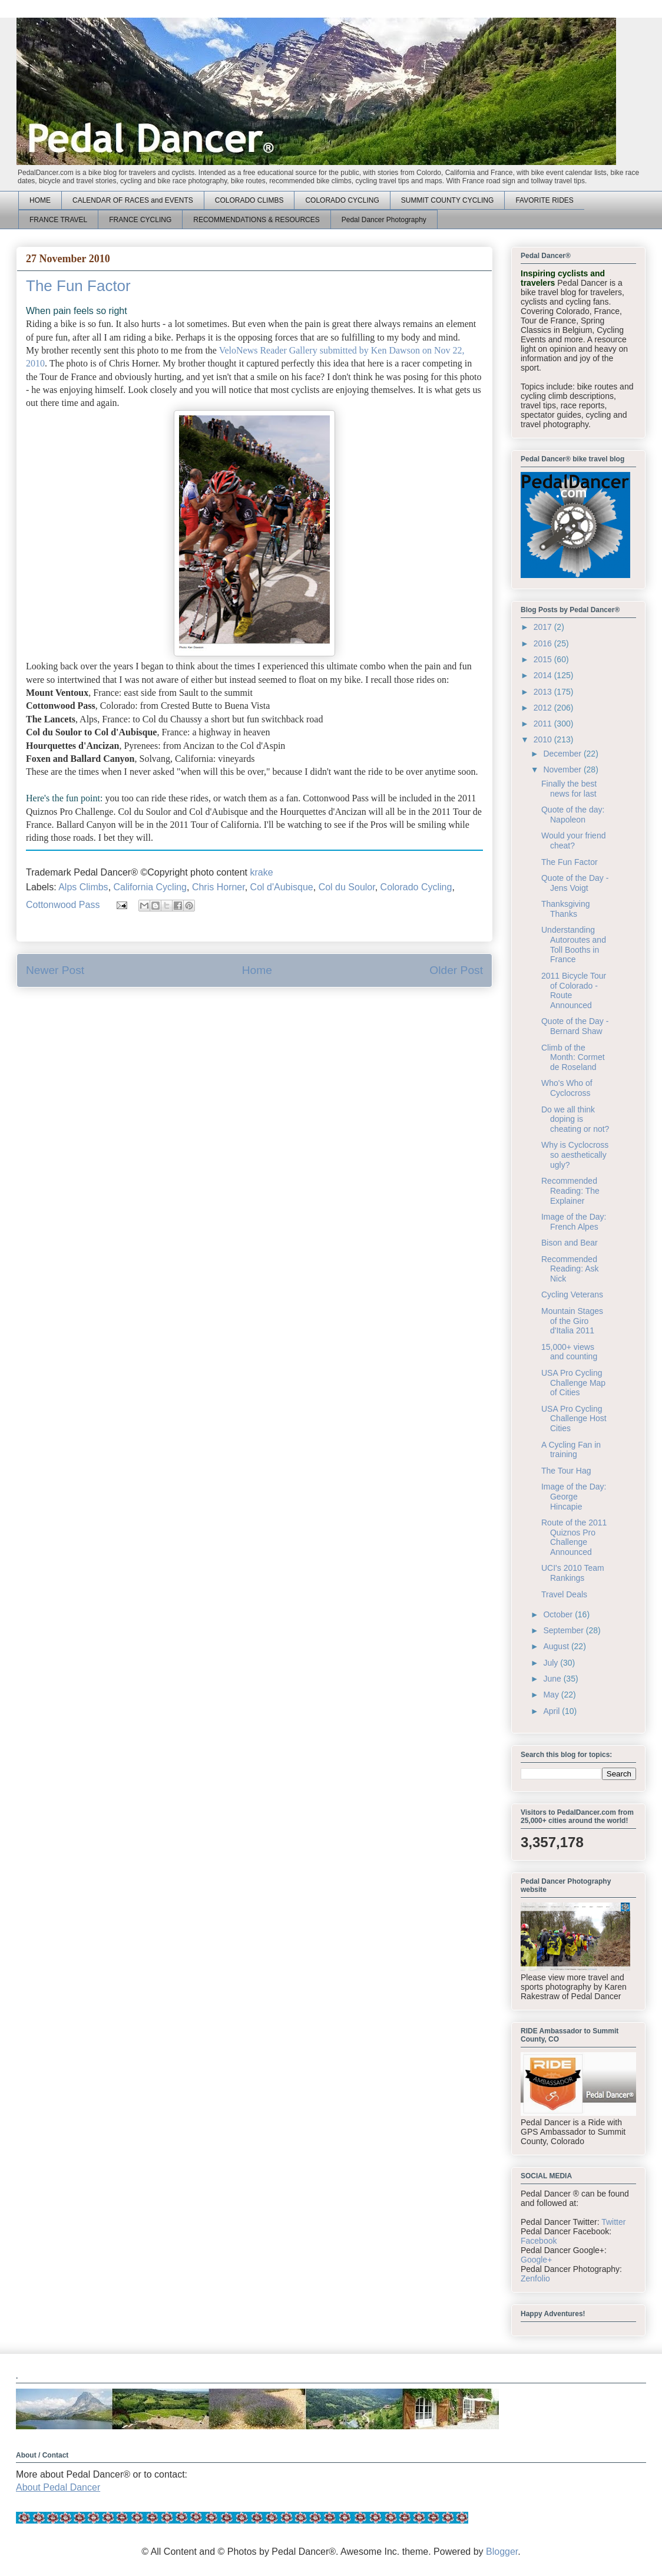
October (559, 1614)
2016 (544, 643)
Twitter (613, 2222)
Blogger (502, 2552)
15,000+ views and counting (569, 1352)
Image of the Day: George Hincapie (574, 1496)
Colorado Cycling (416, 887)
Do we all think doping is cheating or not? (575, 1119)
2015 (544, 659)
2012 (544, 707)
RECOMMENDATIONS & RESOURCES (256, 220)
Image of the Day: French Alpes (574, 1221)
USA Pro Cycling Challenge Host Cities (574, 1419)
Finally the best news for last (569, 788)
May (552, 1694)
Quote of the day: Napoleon (572, 814)
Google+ (536, 2259)
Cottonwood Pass (63, 905)
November (563, 769)
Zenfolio (535, 2278)
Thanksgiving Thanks (565, 909)
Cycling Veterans (572, 1294)
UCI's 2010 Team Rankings (572, 1573)
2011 (544, 723)
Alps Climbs (83, 887)
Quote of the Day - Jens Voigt (574, 883)
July (551, 1662)
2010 (544, 739)
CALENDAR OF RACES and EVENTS (132, 200)
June (553, 1678)
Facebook (539, 2240)
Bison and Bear (569, 1242)
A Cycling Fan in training (571, 1449)
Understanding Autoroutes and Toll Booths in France (573, 944)
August (557, 1646)
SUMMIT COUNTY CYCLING (447, 200)
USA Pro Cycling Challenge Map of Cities (573, 1383)
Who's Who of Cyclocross (567, 1088)
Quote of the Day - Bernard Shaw (574, 1026)
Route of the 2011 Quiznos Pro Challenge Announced (574, 1537)
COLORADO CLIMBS (249, 200)
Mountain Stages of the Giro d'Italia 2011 (572, 1321)
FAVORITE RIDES (544, 200)
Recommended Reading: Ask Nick (570, 1269)
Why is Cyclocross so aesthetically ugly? (574, 1155)
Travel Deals (564, 1594)
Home (257, 970)
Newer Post (55, 970)
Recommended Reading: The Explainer (570, 1191)
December (563, 753)
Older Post (456, 970)
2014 (544, 675)
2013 (544, 691)
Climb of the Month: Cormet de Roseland (573, 1057)
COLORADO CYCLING (342, 200)
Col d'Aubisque (281, 887)
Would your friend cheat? (573, 840)
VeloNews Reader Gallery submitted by (295, 350)
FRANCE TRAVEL (58, 220)
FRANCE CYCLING (140, 220)
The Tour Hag (566, 1470)
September (564, 1630)
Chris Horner (218, 887)
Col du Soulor (347, 887)
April (552, 1711)
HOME (40, 200)
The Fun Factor (569, 862)
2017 (544, 627)
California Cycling (150, 887)
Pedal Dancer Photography (384, 220)
